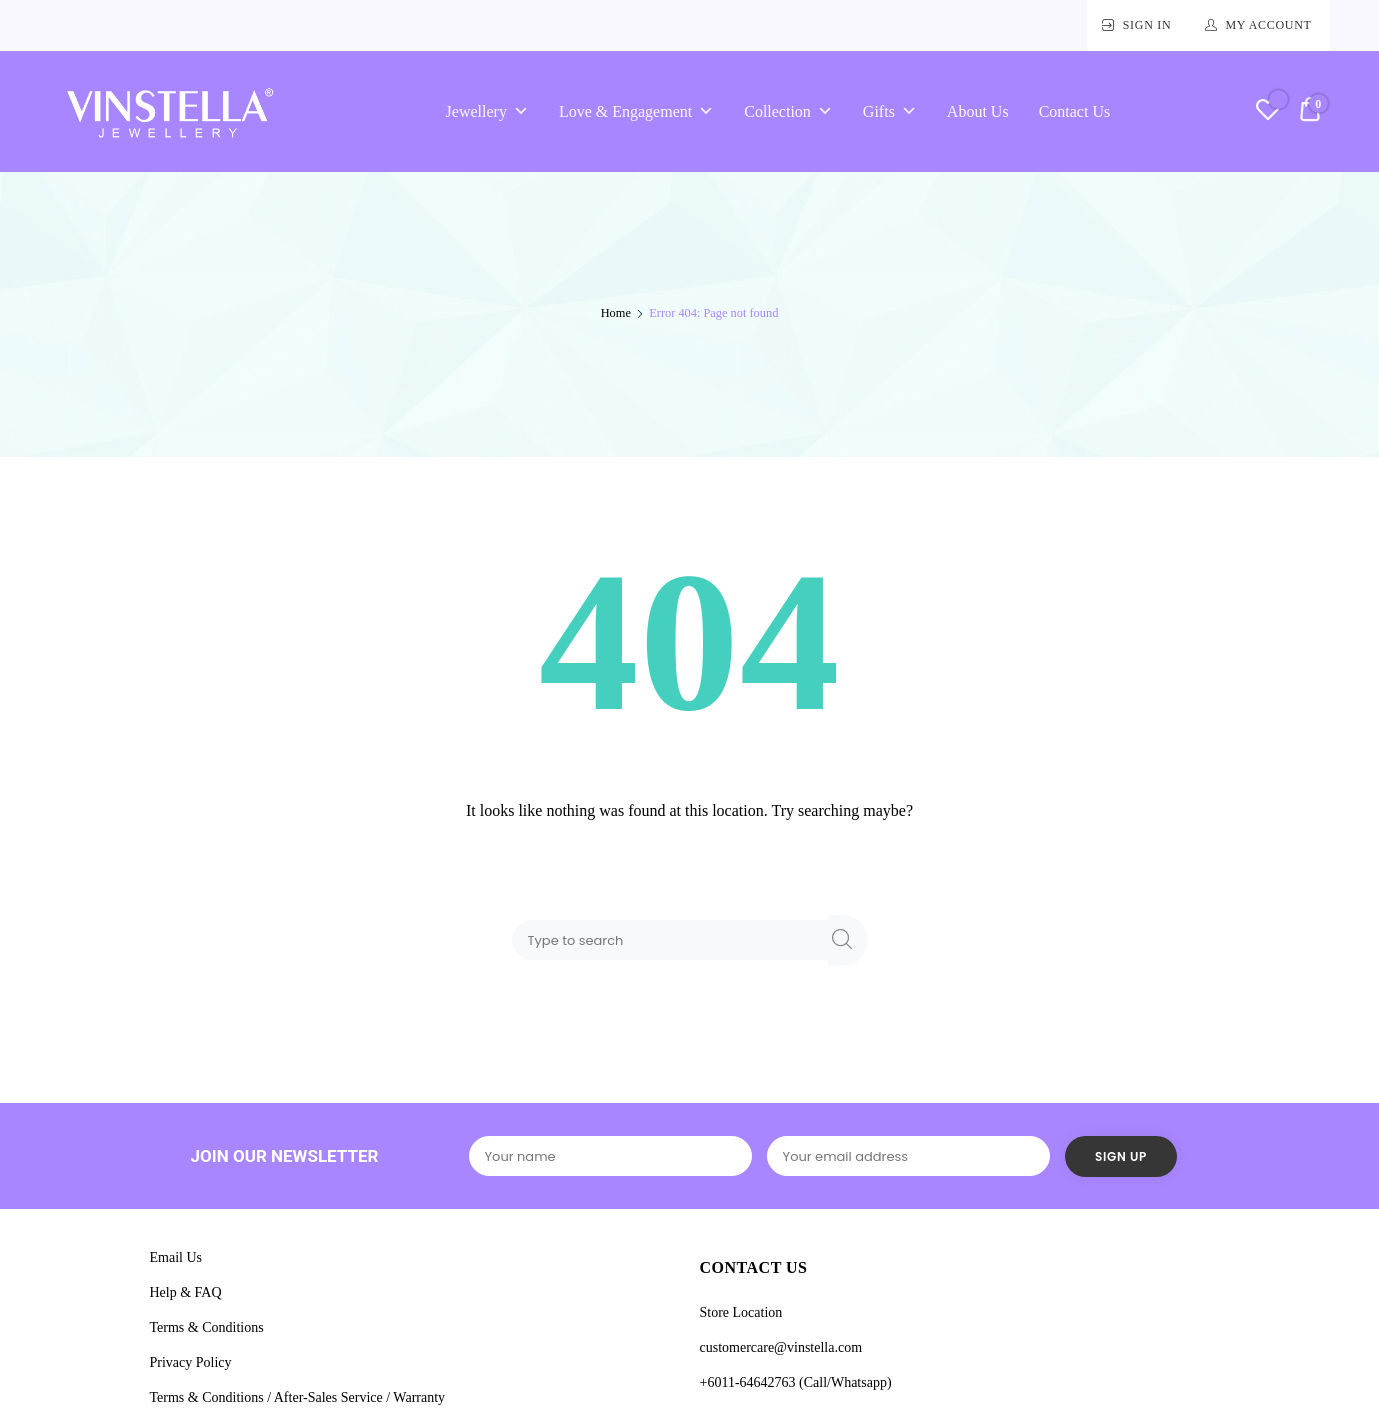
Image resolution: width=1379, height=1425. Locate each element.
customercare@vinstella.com (781, 1347)
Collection (788, 111)
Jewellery (487, 111)
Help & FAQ (186, 1292)
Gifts (890, 111)
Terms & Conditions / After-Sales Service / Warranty (298, 1397)
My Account (1268, 25)
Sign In (1147, 25)
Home (616, 313)
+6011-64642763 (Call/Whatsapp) (796, 1382)
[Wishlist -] (1267, 112)
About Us (978, 111)
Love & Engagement (636, 111)
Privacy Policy (191, 1362)
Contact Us (1075, 111)
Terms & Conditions (207, 1327)
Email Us (176, 1257)
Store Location (741, 1312)
